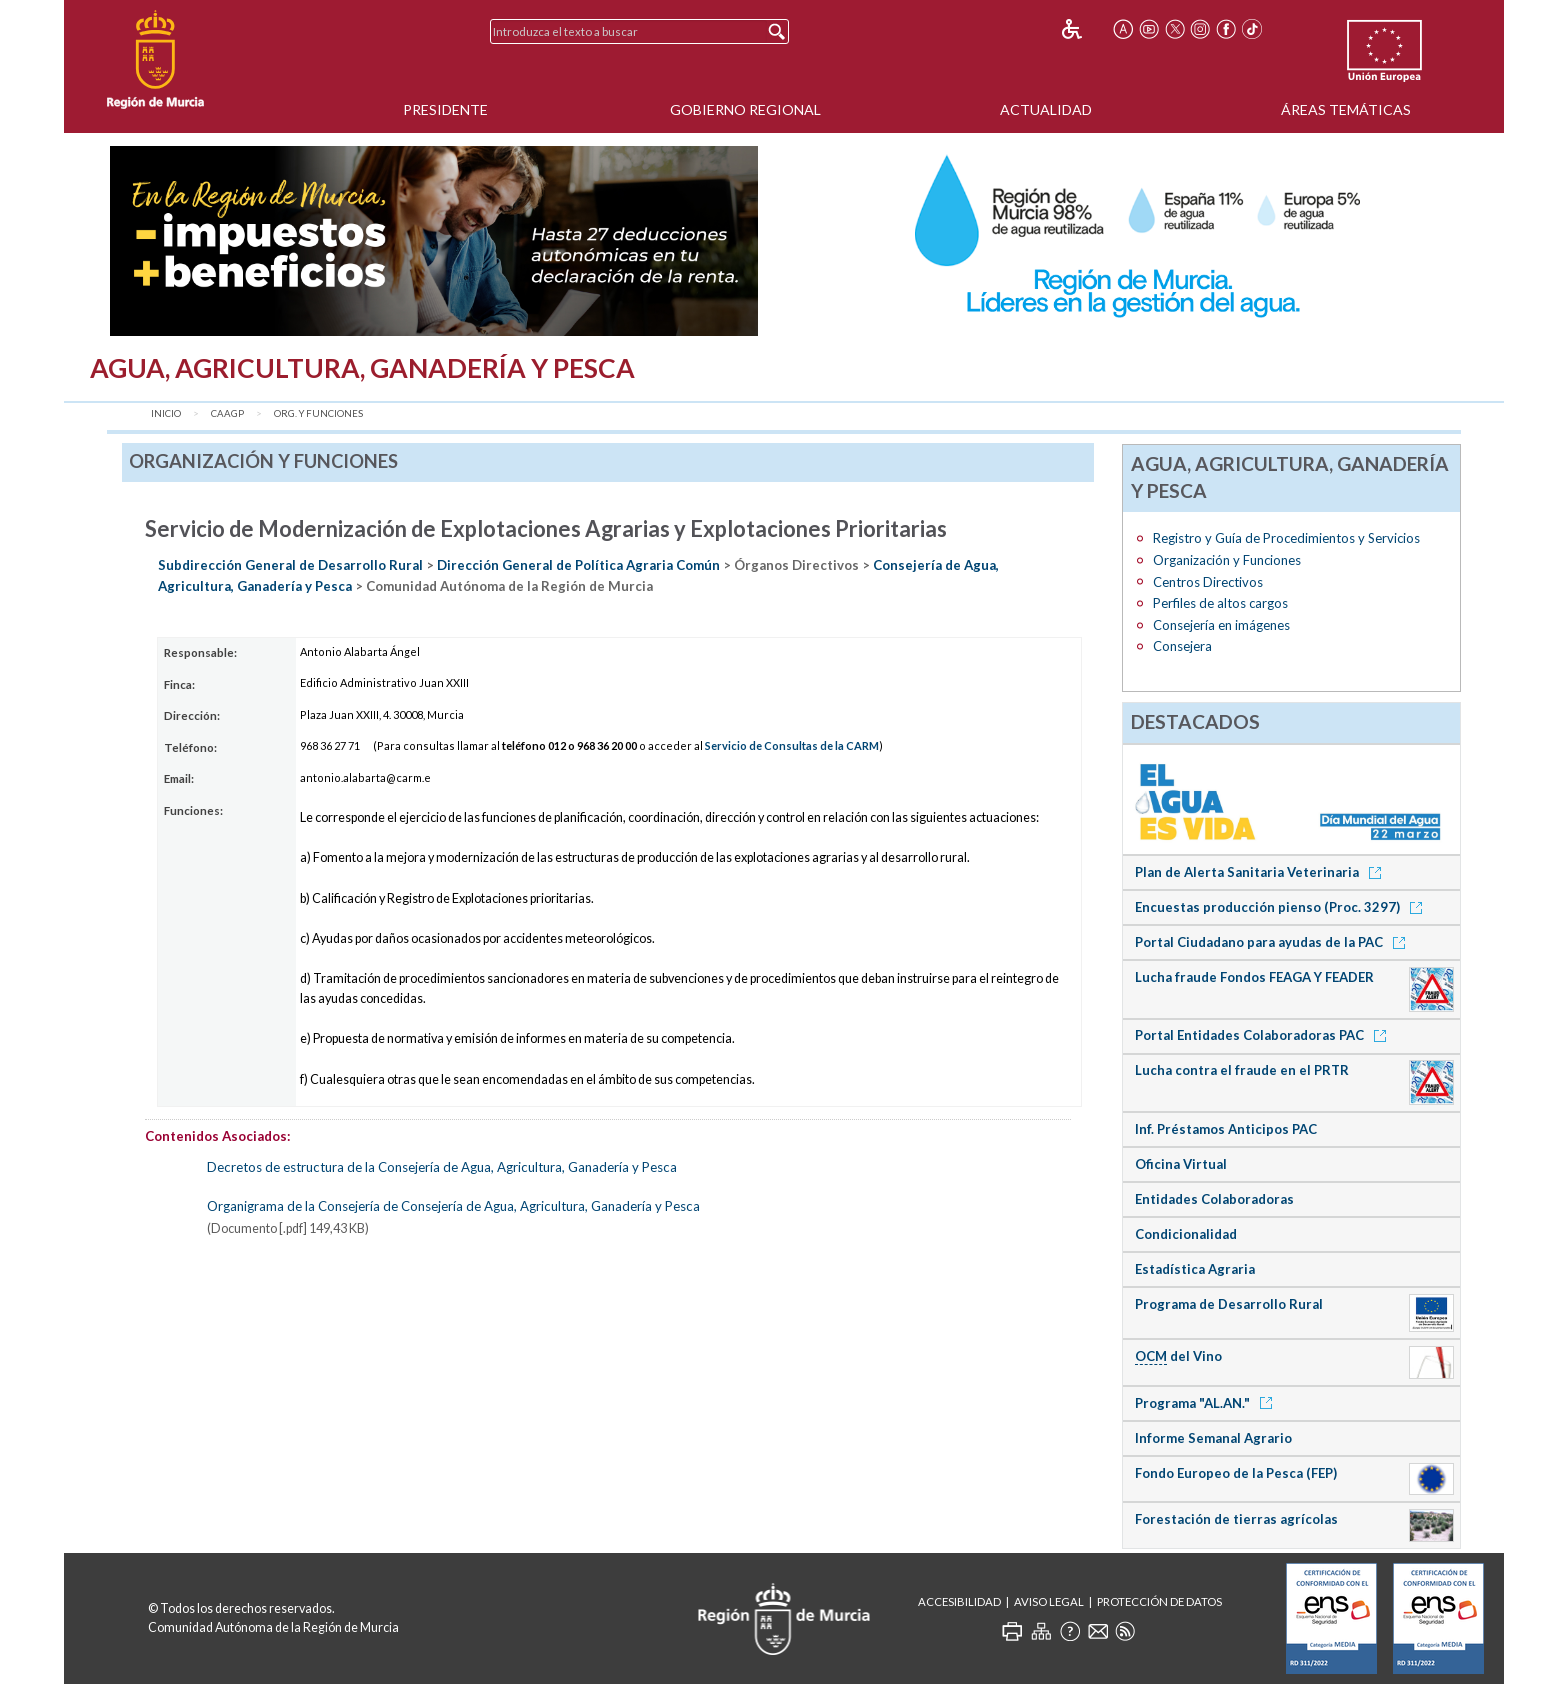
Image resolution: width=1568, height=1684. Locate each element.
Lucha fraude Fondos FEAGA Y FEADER (1254, 977)
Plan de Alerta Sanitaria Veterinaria (1261, 872)
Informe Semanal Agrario (1213, 1438)
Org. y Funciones (318, 413)
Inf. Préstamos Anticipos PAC (1226, 1129)
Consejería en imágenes (1221, 625)
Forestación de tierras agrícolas (1236, 1519)
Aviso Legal (1049, 1601)
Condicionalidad (1186, 1234)
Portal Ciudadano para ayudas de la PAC (1273, 942)
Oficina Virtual (1181, 1164)
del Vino (1178, 1356)
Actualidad (1046, 109)
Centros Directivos (1208, 582)
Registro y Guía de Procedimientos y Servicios (1286, 538)
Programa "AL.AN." (1207, 1403)
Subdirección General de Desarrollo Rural (290, 565)
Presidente (445, 109)
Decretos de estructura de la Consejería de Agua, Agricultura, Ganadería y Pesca (442, 1167)
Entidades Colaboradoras (1214, 1199)
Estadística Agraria (1195, 1269)
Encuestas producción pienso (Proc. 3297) (1282, 907)
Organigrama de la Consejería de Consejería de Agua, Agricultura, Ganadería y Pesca (453, 1206)
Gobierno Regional (745, 109)
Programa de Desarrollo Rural (1229, 1304)
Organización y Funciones (1227, 560)
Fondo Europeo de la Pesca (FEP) (1236, 1473)
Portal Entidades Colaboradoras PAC (1264, 1035)
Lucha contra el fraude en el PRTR (1242, 1070)
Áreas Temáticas (1346, 109)
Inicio (166, 413)
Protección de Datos (1159, 1601)
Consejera (1182, 646)
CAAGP (227, 413)
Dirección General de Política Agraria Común (578, 565)
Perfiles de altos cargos (1220, 603)
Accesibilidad (959, 1601)
